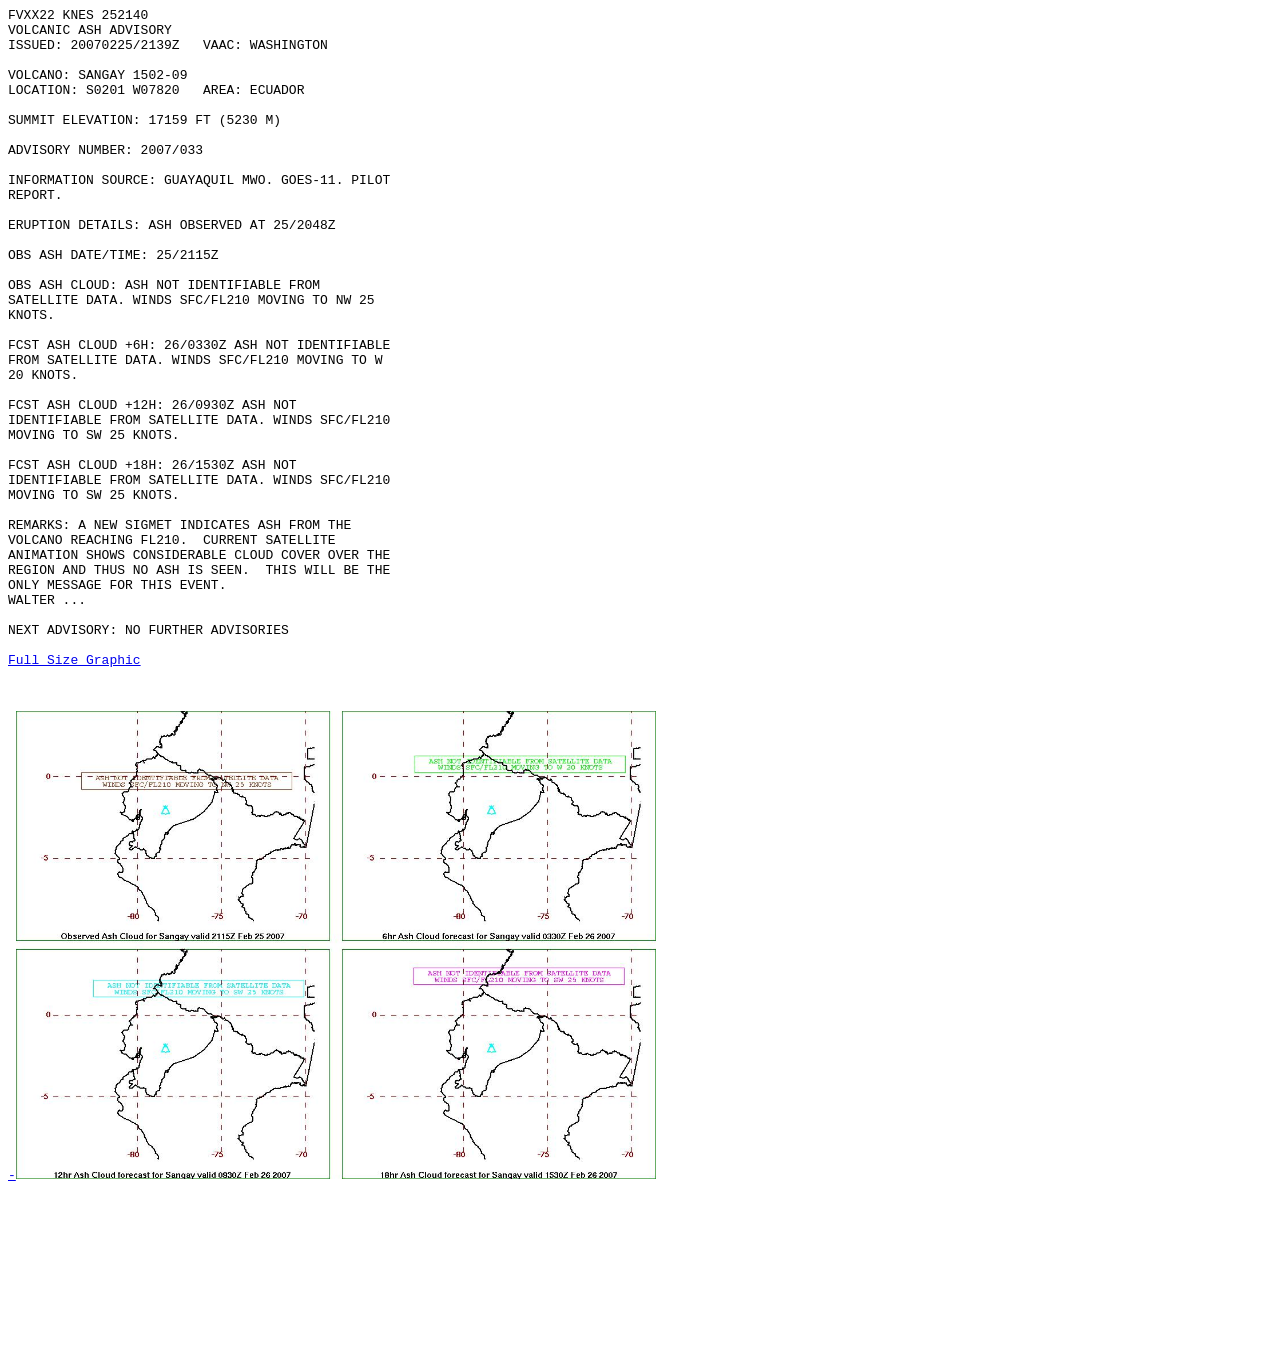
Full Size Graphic (74, 791)
